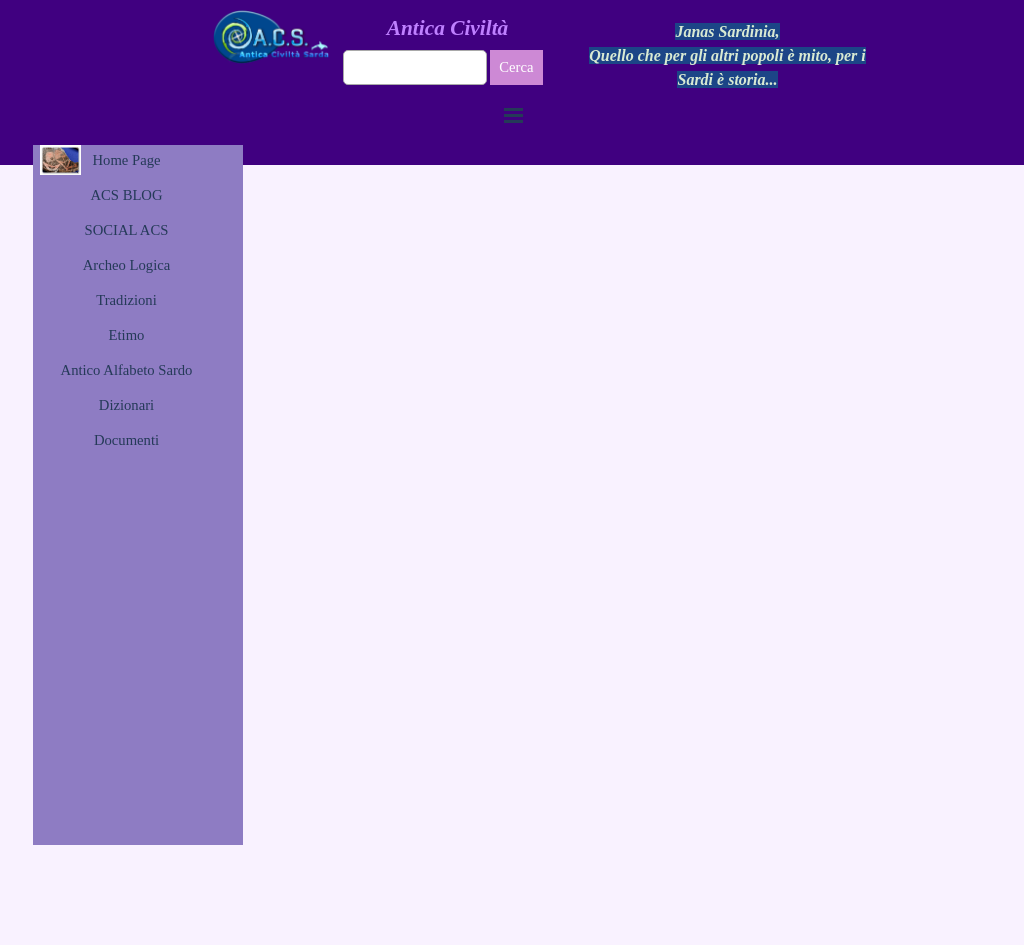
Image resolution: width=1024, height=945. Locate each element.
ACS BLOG (126, 195)
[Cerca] (415, 67)
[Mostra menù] (514, 115)
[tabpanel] (728, 56)
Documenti (126, 440)
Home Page (127, 160)
